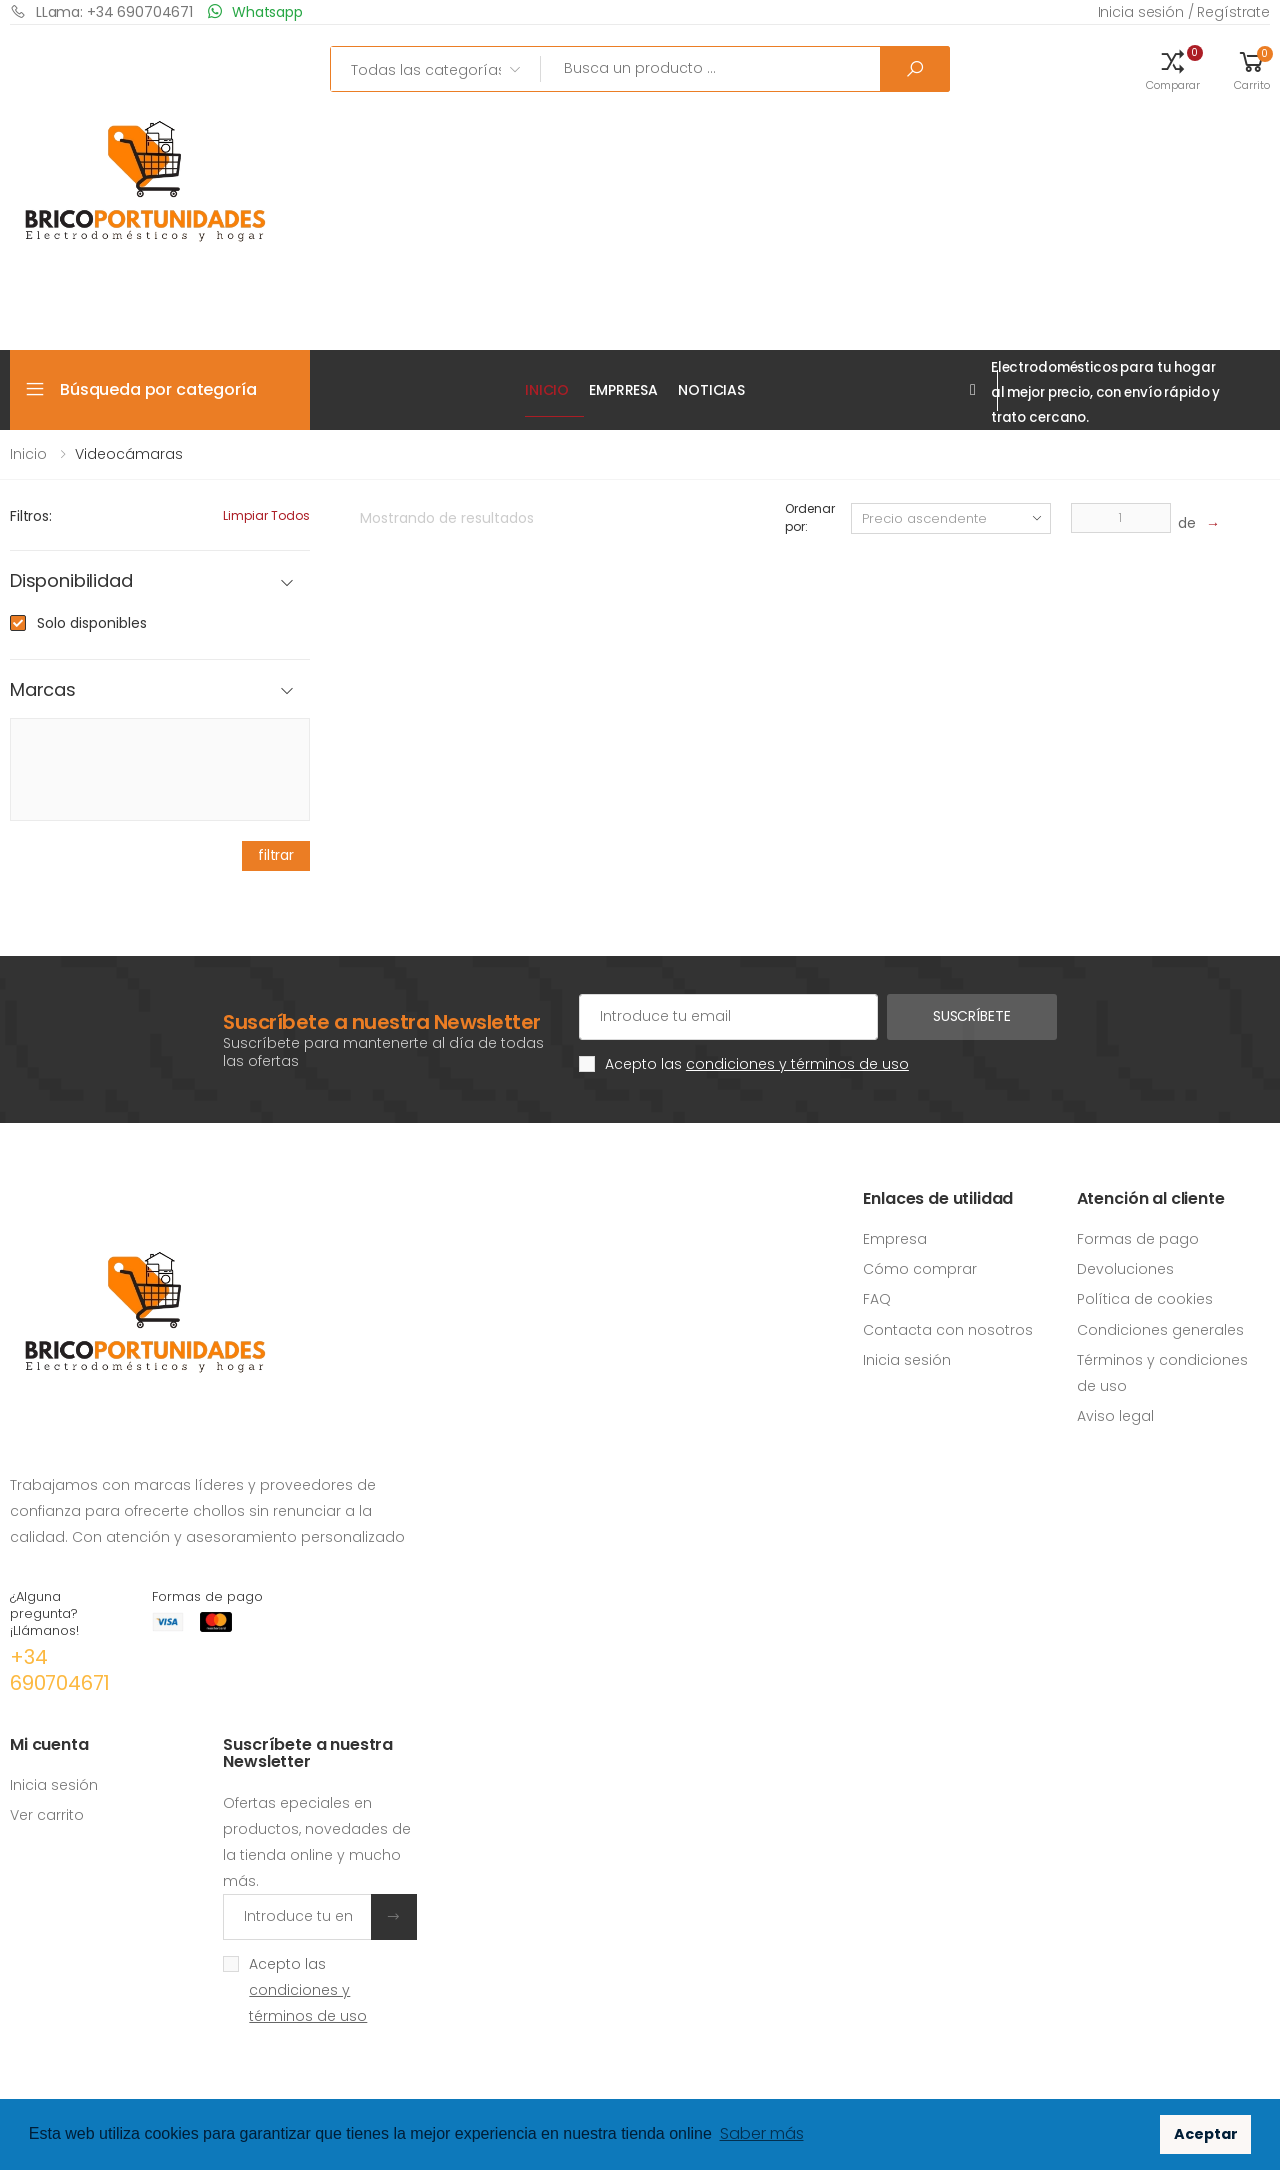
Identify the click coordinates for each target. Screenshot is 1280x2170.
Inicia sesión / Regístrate (1184, 12)
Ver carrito (47, 1815)
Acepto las (757, 1064)
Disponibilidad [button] (71, 581)
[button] (1173, 69)
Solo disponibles (92, 623)
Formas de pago (1138, 1239)
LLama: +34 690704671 (101, 11)
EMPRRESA (623, 390)
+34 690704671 (60, 1670)
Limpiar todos (266, 515)
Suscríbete (972, 1016)
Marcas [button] (43, 690)
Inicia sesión (907, 1360)
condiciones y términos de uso (797, 1064)
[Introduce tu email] (297, 1917)
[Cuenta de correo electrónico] (728, 1017)
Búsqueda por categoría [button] (158, 389)
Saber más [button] (762, 2133)
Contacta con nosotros (948, 1330)
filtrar (276, 855)
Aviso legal (1115, 1416)
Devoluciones (1125, 1269)
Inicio (547, 390)
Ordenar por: (809, 517)
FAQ (877, 1299)
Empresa (895, 1239)
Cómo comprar (920, 1269)
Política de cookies (1145, 1299)
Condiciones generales (1160, 1330)
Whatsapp (255, 11)
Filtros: (31, 516)
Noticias (711, 390)
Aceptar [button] (1206, 2134)
